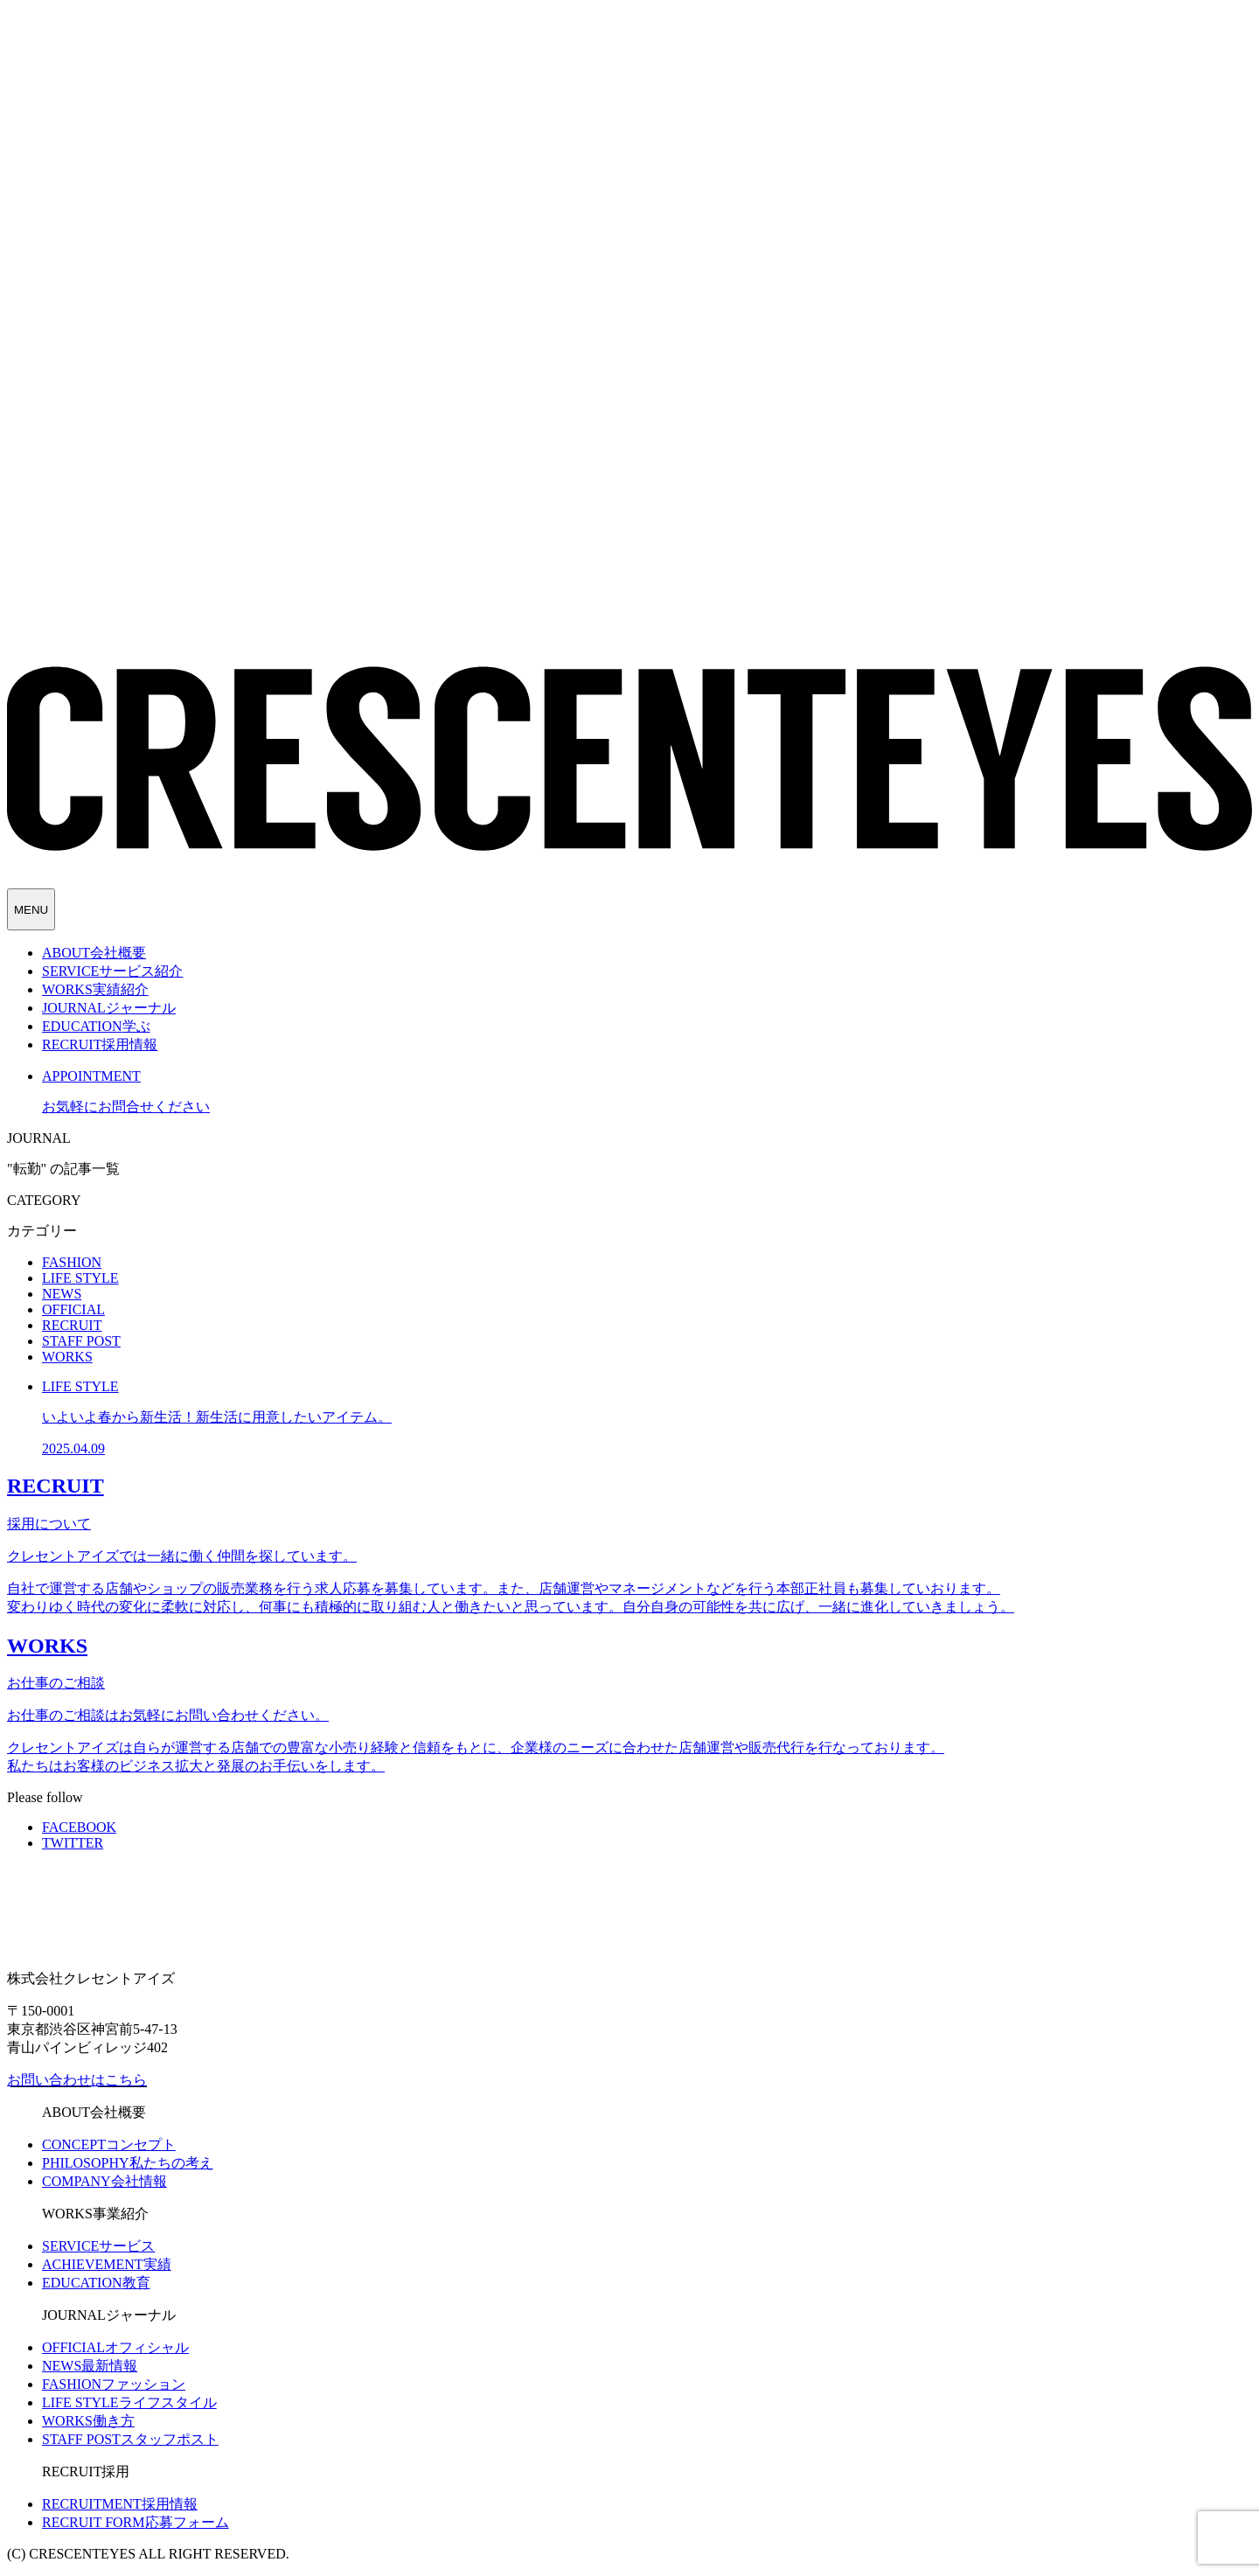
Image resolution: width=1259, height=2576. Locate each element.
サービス (98, 2245)
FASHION (71, 1262)
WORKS (67, 1356)
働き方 (88, 2420)
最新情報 (89, 2365)
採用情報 (120, 2503)
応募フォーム (135, 2522)
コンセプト (109, 2144)
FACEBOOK (79, 1827)
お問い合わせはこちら (77, 2079)
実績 (106, 2264)
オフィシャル (115, 2347)
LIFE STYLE (80, 1278)
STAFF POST (81, 1340)
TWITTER (72, 1842)
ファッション (113, 2384)
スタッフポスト (130, 2439)
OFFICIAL (73, 1309)
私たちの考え (127, 2162)
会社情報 (104, 2181)
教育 (96, 2282)
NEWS (61, 1293)
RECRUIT (71, 1325)
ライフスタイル (129, 2402)
